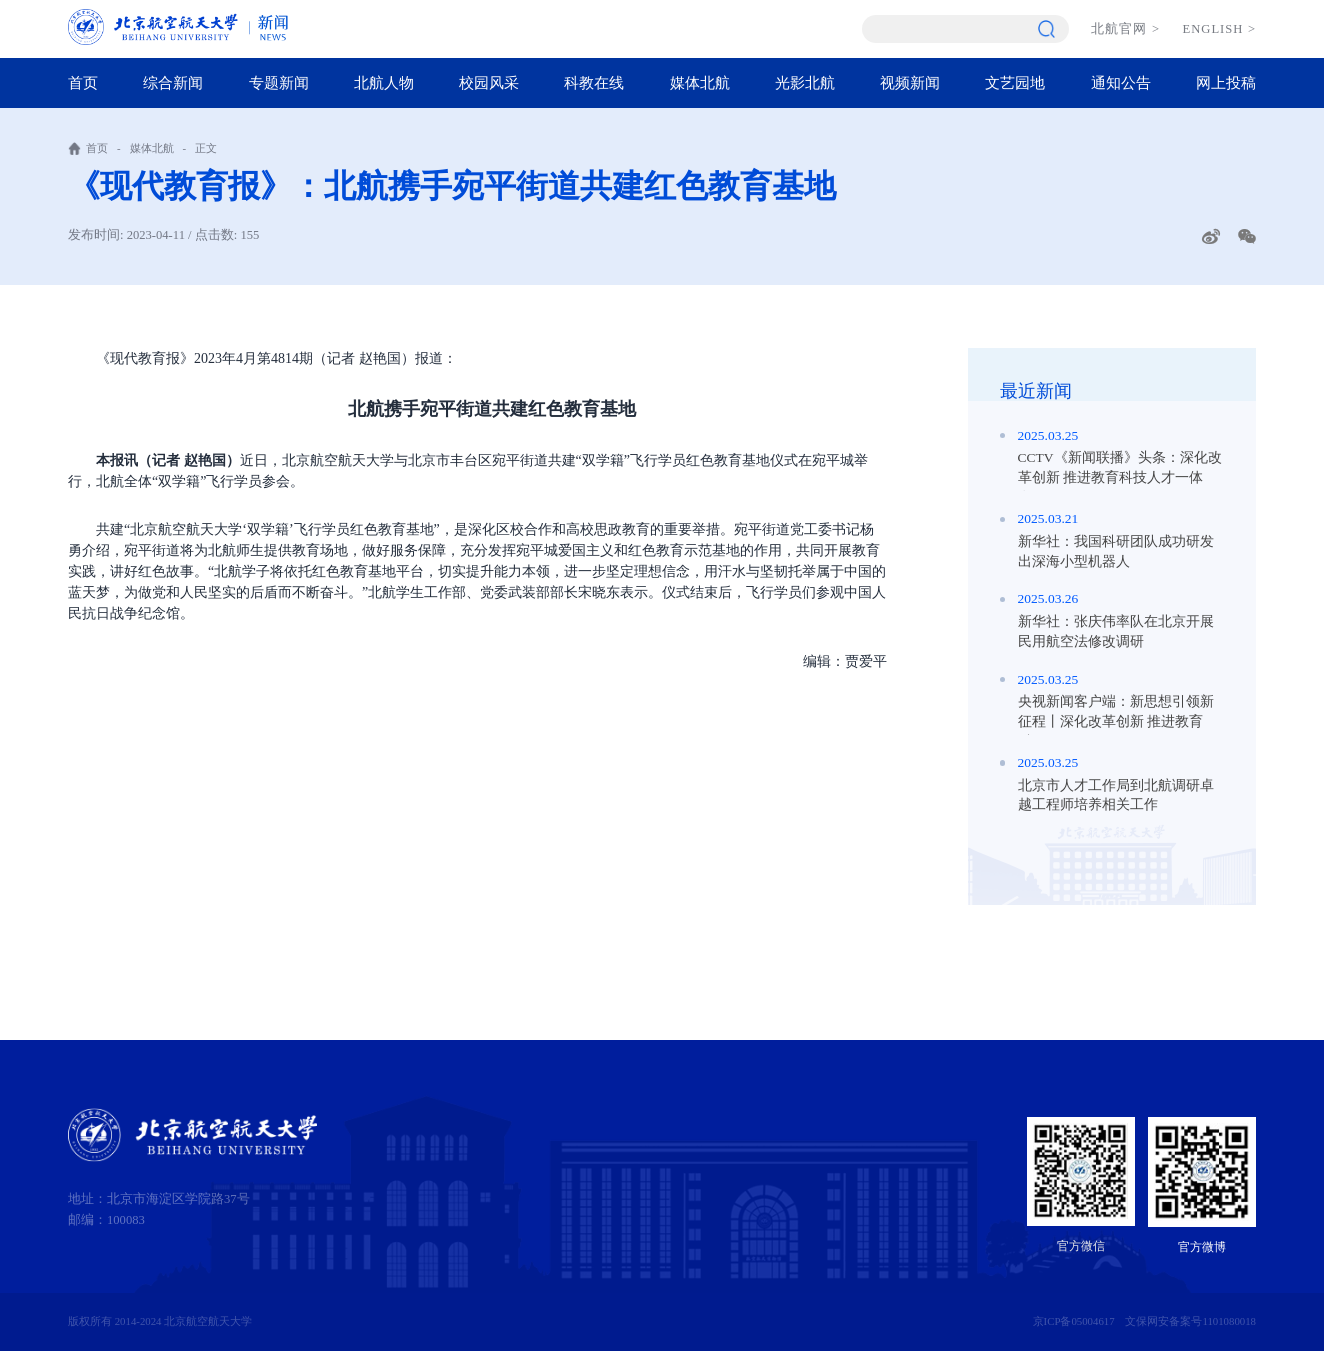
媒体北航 (700, 82)
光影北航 (805, 82)
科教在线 (594, 82)
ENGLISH (1219, 29)
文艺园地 (1015, 82)
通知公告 (1121, 82)
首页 (83, 82)
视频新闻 (910, 82)
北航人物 (384, 82)
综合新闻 (173, 82)
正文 (206, 148)
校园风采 (489, 82)
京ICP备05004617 (1074, 1321)
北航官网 (1125, 29)
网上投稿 (1226, 82)
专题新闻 (279, 82)
